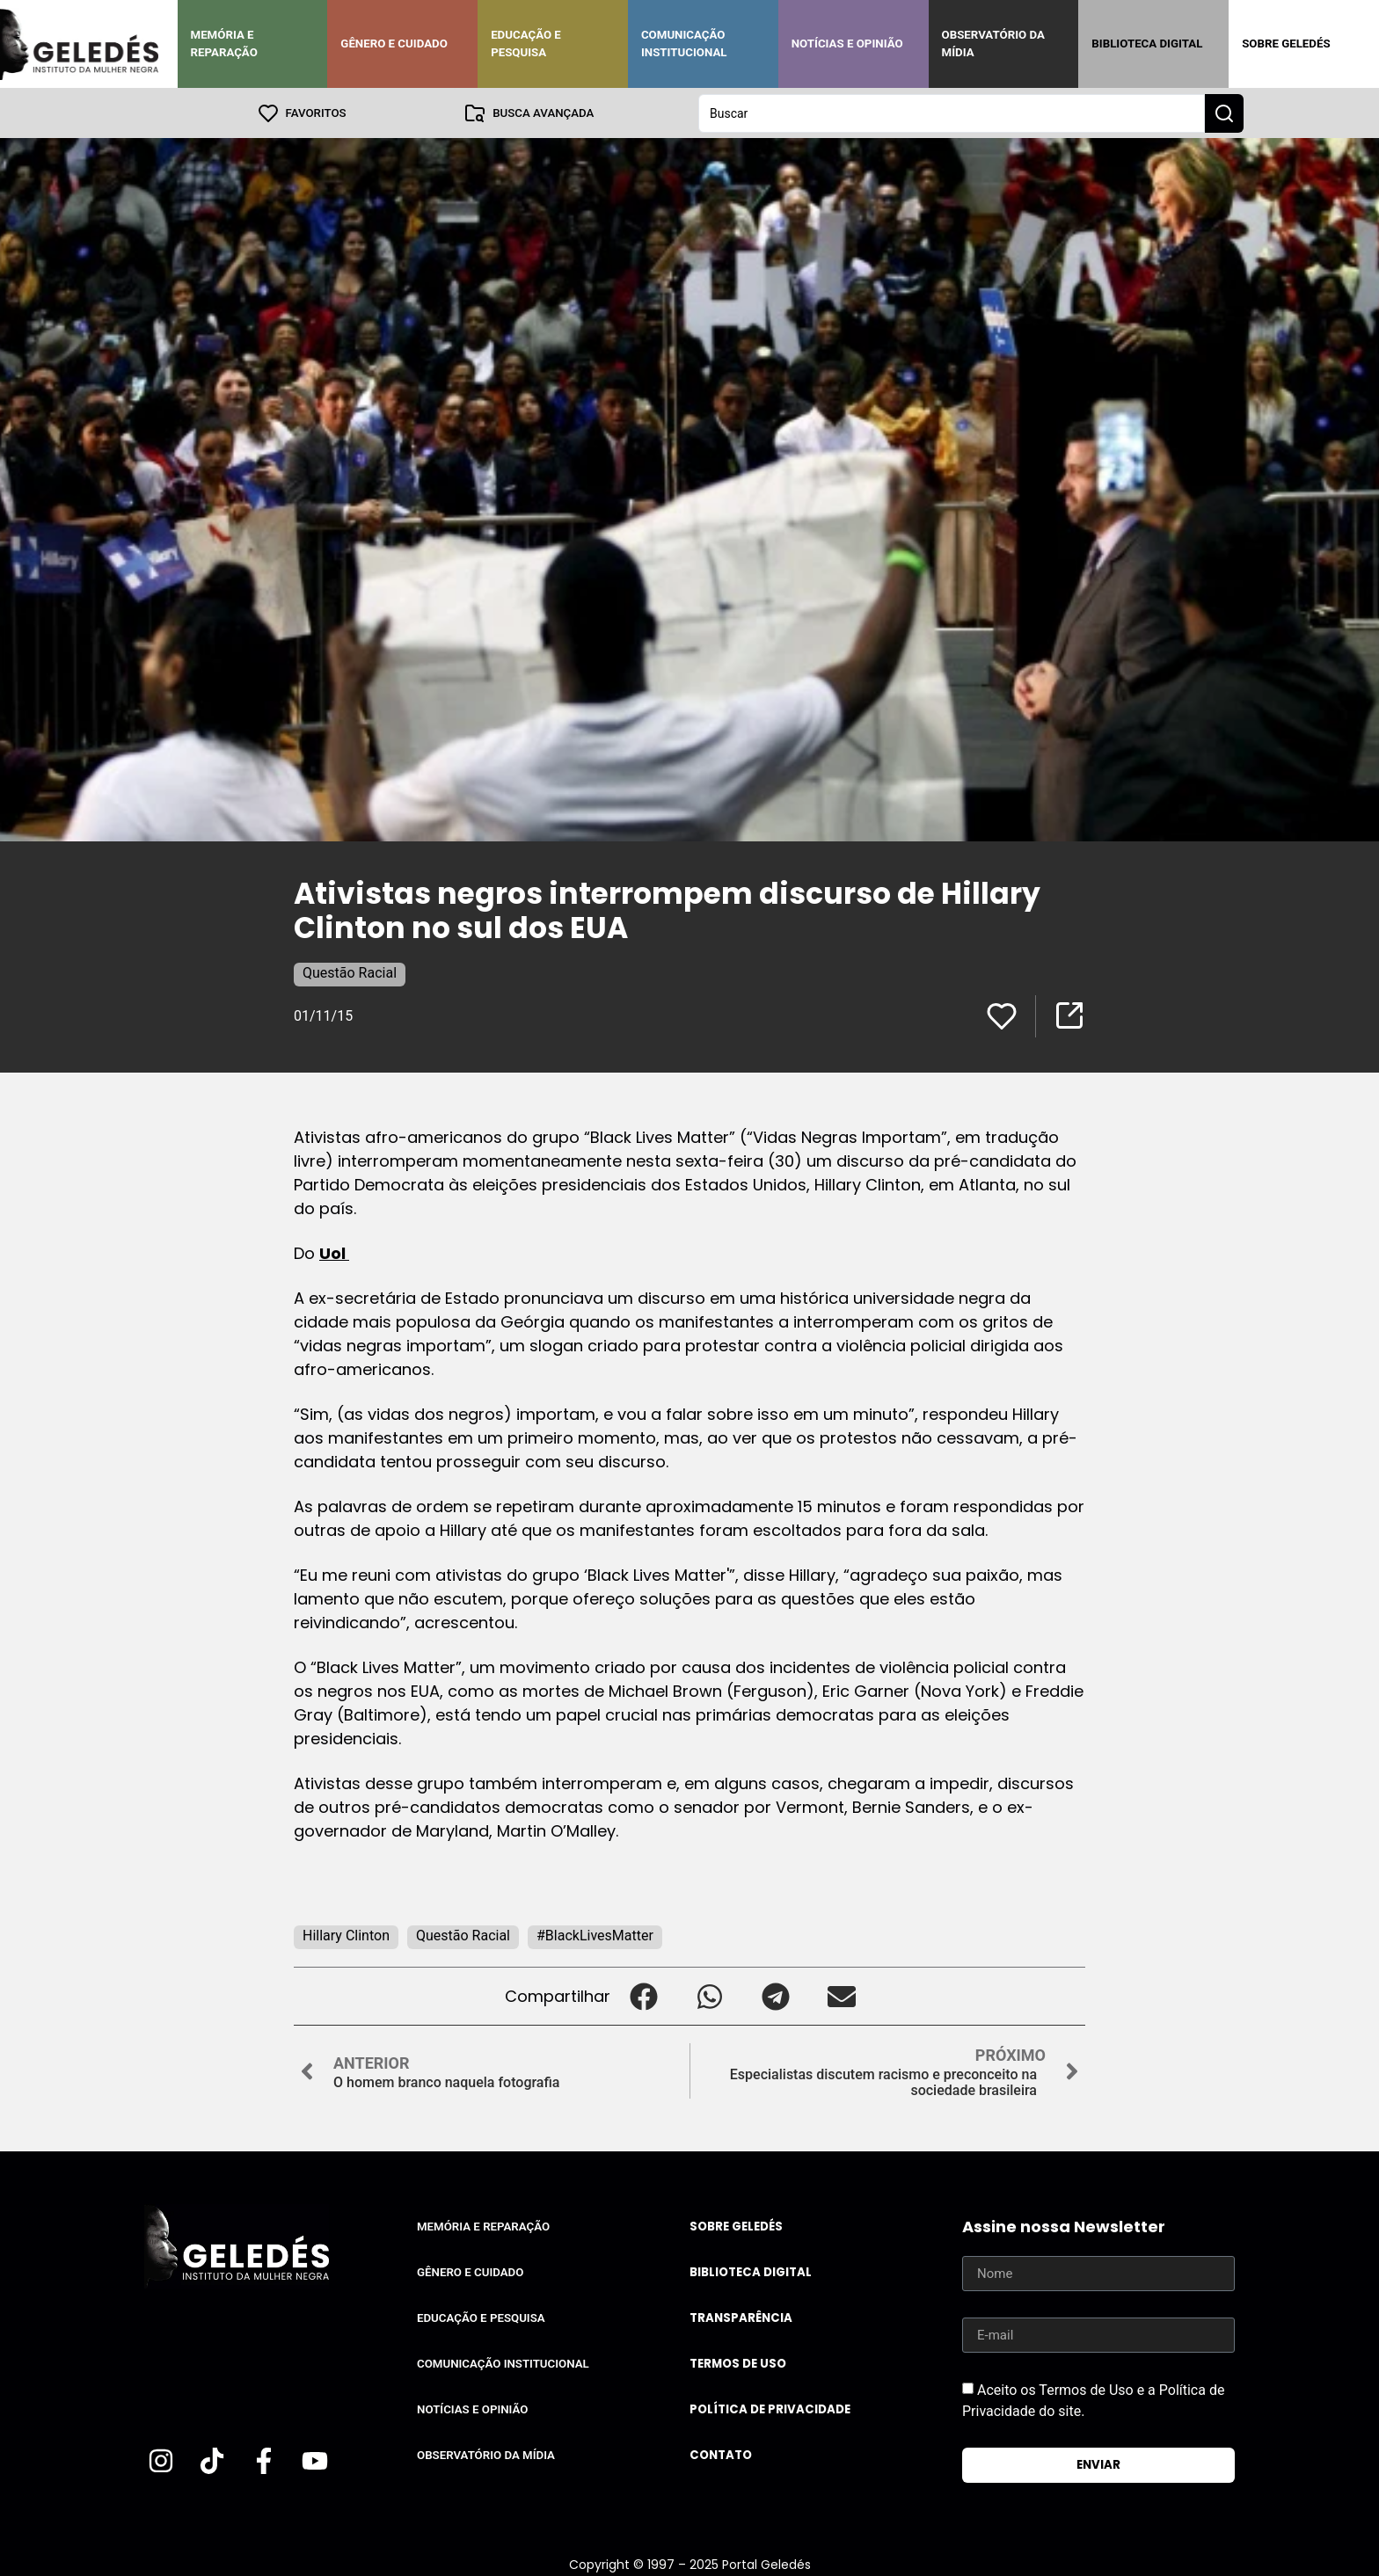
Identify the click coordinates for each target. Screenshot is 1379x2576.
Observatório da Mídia (993, 43)
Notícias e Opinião (847, 43)
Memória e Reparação (224, 43)
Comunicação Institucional (684, 43)
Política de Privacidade (770, 2408)
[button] (643, 1995)
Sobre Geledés (1286, 43)
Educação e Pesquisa (526, 43)
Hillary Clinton (346, 1934)
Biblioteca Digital (1146, 43)
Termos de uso (738, 2362)
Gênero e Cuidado (394, 43)
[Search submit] (1224, 112)
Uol (334, 1252)
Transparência (741, 2317)
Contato (721, 2454)
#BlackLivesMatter (594, 1934)
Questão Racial (350, 972)
